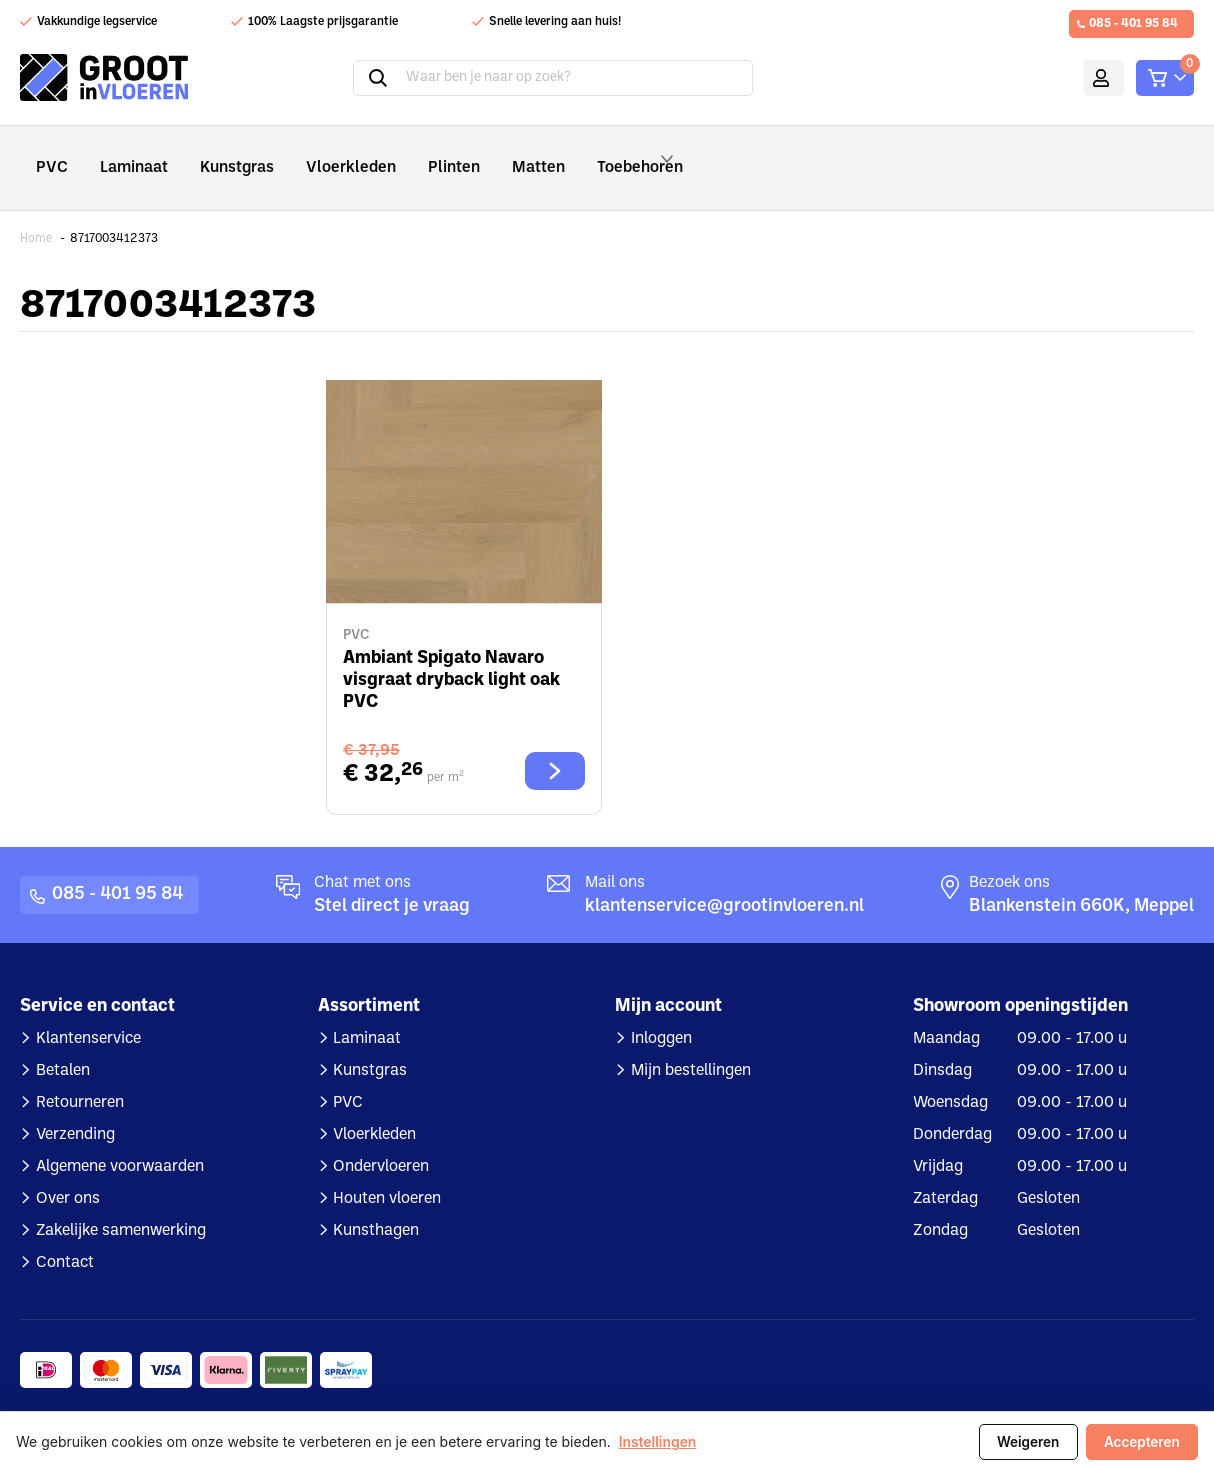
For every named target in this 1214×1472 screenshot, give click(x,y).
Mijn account (1074, 78)
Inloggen (661, 1011)
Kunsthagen (376, 1203)
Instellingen (658, 1442)
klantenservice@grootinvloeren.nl (724, 878)
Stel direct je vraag (392, 878)
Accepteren (1141, 1442)
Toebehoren (601, 154)
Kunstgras (220, 153)
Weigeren (1025, 1442)
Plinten (414, 153)
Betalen (63, 1043)
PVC (49, 153)
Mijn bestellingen (691, 1043)
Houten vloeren (387, 1171)
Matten (490, 153)
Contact (65, 1235)
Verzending (75, 1107)
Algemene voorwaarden (120, 1139)
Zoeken (353, 78)
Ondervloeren (381, 1139)
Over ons (68, 1171)
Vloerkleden (322, 153)
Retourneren (80, 1075)
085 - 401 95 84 (1133, 24)
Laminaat (125, 153)
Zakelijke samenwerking (121, 1203)
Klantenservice (88, 1011)
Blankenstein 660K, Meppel (1081, 878)
